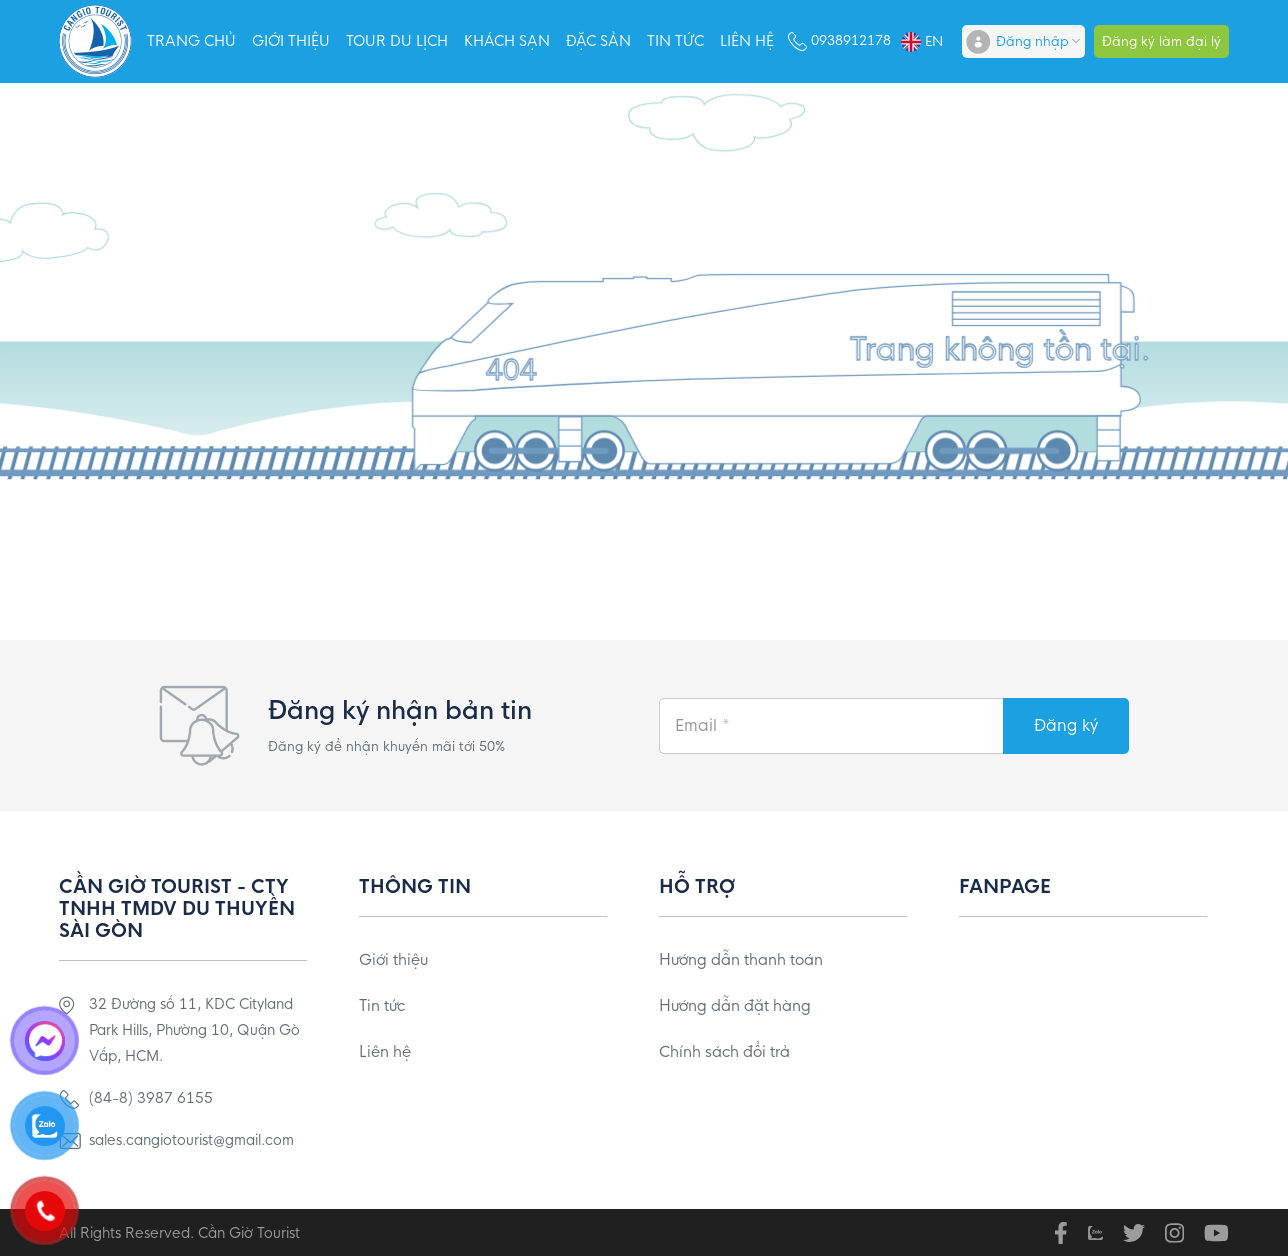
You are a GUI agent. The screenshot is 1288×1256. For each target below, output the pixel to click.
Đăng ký (1066, 725)
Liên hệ (747, 41)
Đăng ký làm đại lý (1161, 41)
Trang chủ (191, 41)
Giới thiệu (291, 41)
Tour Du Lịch (397, 41)
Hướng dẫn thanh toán (741, 959)
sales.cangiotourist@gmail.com (191, 1140)
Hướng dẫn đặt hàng (735, 1005)
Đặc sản (598, 41)
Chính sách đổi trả (724, 1051)
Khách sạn (507, 41)
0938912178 (851, 40)
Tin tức (675, 41)
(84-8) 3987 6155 (151, 1098)
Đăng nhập (1032, 41)
